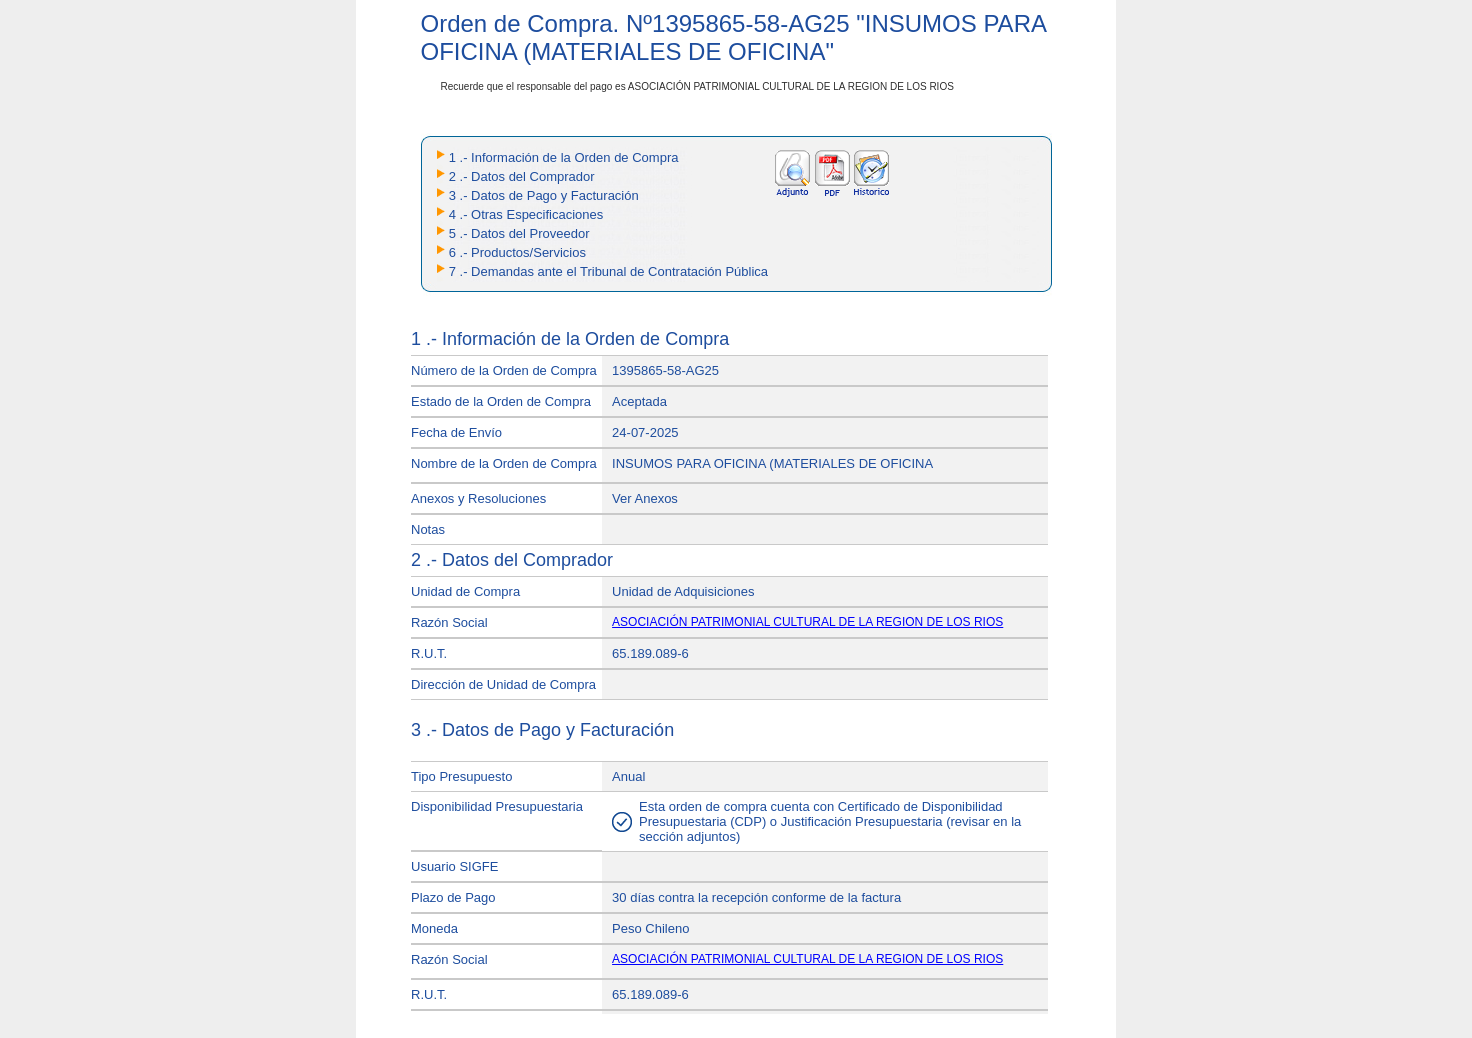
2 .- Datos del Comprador (522, 176)
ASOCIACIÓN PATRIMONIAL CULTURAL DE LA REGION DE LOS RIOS (807, 622)
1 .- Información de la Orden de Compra (564, 157)
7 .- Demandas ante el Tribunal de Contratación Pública (608, 271)
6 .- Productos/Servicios (517, 252)
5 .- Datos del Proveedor (519, 233)
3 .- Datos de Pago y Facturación (544, 195)
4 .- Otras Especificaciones (526, 214)
